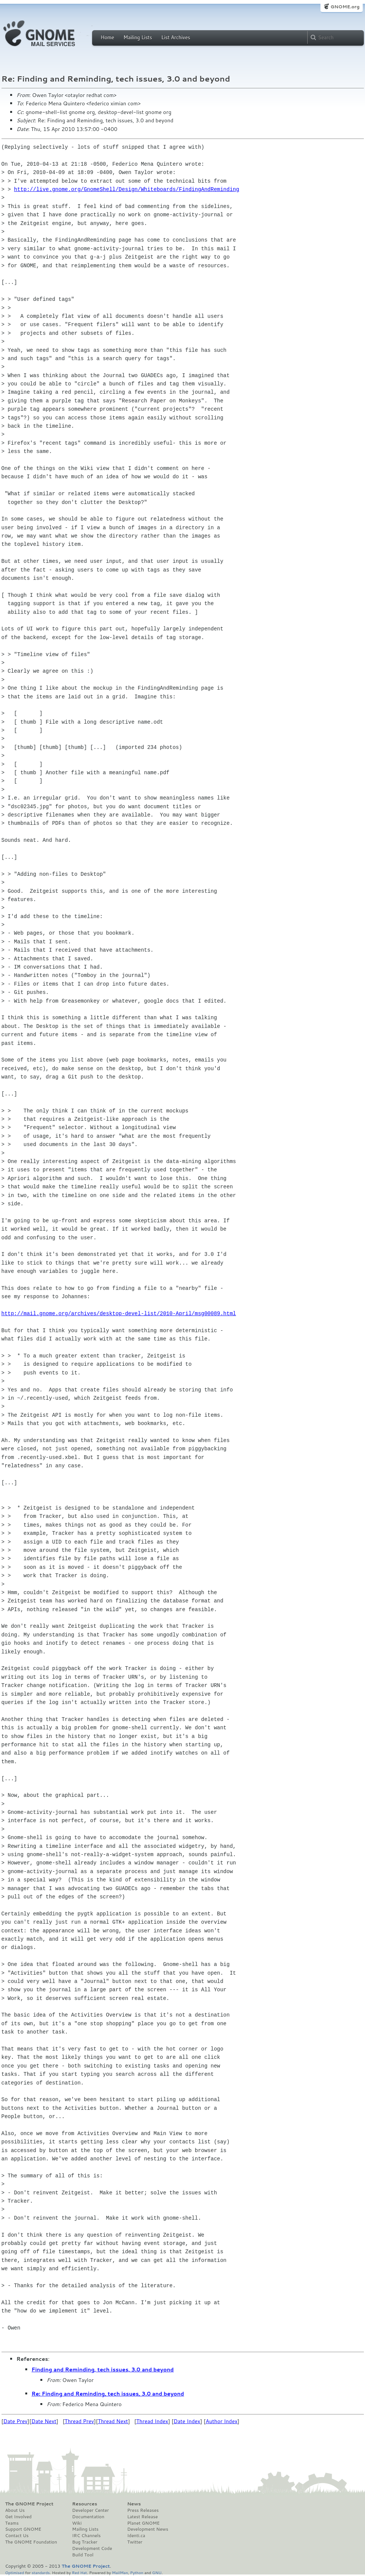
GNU (157, 2572)
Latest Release (142, 2517)
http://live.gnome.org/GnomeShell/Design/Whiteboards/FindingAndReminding (126, 189)
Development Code (92, 2548)
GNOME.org (344, 6)
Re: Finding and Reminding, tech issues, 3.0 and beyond (108, 2393)
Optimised (14, 2572)
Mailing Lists (137, 37)
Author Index (221, 2421)
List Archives (175, 37)
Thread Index (152, 2421)
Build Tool (82, 2555)
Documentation (88, 2517)
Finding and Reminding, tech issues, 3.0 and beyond (103, 2369)
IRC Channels (86, 2536)
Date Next (43, 2421)
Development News (147, 2529)
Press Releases (143, 2510)
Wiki (77, 2523)
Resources (84, 2504)
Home (107, 37)
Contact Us (17, 2536)
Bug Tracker (84, 2542)
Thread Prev (79, 2421)
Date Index (187, 2421)
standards (41, 2572)
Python (136, 2572)
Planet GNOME (143, 2523)
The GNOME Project (29, 2504)
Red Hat (79, 2572)
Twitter (134, 2542)
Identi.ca (136, 2536)
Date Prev (15, 2421)
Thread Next (113, 2421)
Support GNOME (23, 2529)
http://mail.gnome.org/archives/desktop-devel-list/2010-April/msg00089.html (119, 1313)
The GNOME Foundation (31, 2542)
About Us (15, 2510)
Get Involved (18, 2517)
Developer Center (90, 2510)
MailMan (120, 2572)
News (134, 2504)
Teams (12, 2523)
